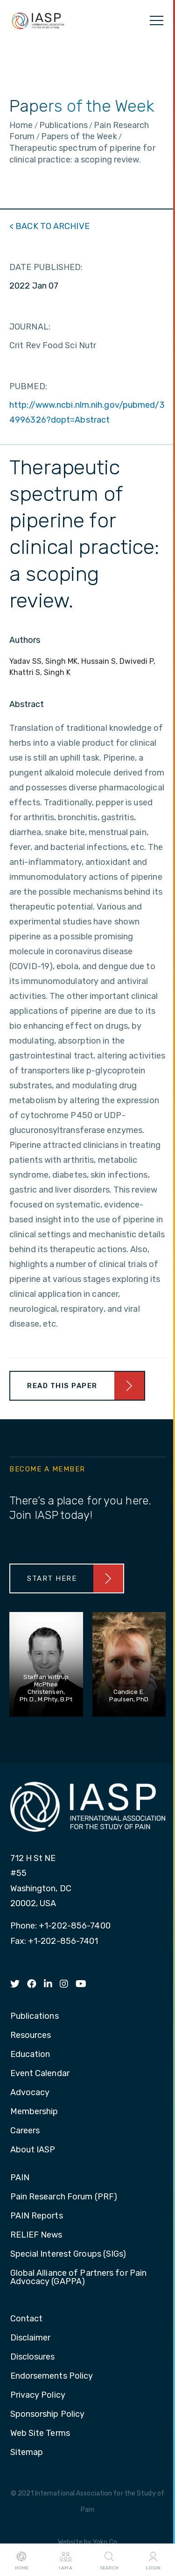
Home (21, 2560)
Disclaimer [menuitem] (30, 2338)
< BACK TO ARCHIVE (49, 226)
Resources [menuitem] (30, 2035)
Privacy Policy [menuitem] (37, 2395)
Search (109, 2560)
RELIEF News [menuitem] (36, 2235)
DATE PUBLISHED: (46, 267)
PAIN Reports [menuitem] (36, 2216)
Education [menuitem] (30, 2054)
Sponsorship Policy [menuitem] (47, 2414)
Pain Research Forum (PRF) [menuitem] (64, 2197)
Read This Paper (62, 1386)
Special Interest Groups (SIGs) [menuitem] (68, 2254)
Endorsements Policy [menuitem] (51, 2376)
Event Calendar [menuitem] (40, 2073)
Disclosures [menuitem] (32, 2357)
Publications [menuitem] (34, 2016)
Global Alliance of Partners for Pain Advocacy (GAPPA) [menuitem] (78, 2277)
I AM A (65, 2560)
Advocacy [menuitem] (30, 2092)
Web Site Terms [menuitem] (40, 2433)
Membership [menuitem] (34, 2112)
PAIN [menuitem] (19, 2178)
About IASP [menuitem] (33, 2150)
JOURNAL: (29, 327)
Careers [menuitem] (25, 2131)
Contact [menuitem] (26, 2319)
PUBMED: (28, 386)
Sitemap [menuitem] (26, 2452)
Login (153, 2560)
